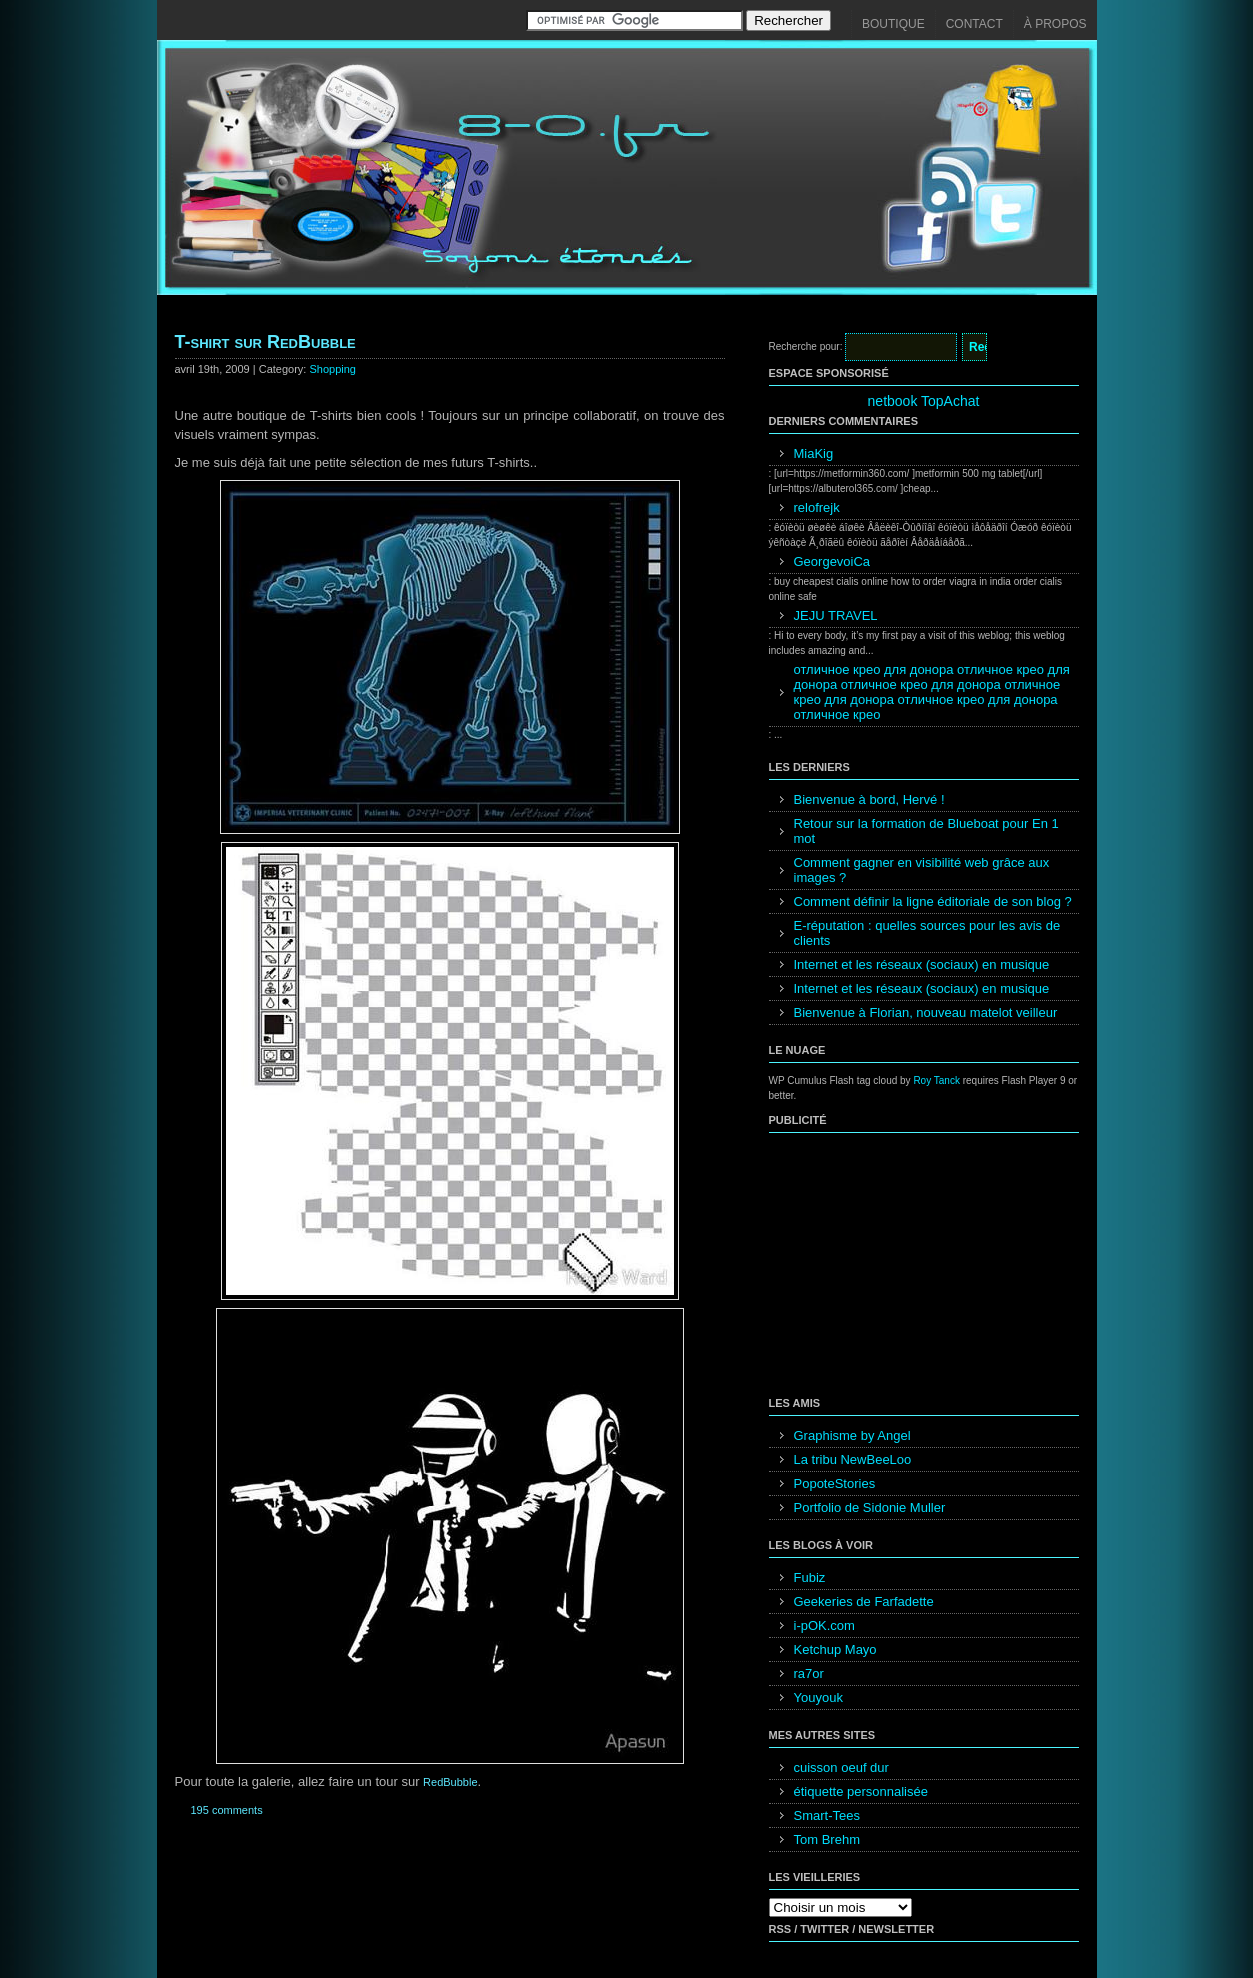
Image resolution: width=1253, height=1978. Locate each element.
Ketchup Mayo (835, 1649)
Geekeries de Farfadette (864, 1601)
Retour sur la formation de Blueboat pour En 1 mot (926, 831)
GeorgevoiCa (832, 561)
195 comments (227, 1810)
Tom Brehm (827, 1839)
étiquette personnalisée (861, 1791)
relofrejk (817, 507)
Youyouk (818, 1697)
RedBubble (450, 1782)
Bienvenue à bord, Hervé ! (869, 799)
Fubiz (810, 1577)
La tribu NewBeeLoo (853, 1459)
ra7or (809, 1673)
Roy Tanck (936, 1080)
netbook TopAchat (924, 401)
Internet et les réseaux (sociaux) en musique (922, 964)
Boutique (893, 24)
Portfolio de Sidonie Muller (870, 1507)
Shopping (332, 369)
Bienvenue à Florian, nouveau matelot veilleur (926, 1012)
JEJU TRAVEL (836, 615)
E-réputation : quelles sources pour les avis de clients (927, 933)
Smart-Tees (827, 1815)
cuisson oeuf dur (841, 1767)
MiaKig (814, 453)
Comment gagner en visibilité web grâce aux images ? (922, 870)
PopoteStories (835, 1483)
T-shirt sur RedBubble (265, 342)
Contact (974, 24)
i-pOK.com (824, 1625)
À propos (1055, 24)
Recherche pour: (806, 346)
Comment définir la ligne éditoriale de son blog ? (933, 901)
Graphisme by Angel (852, 1435)
